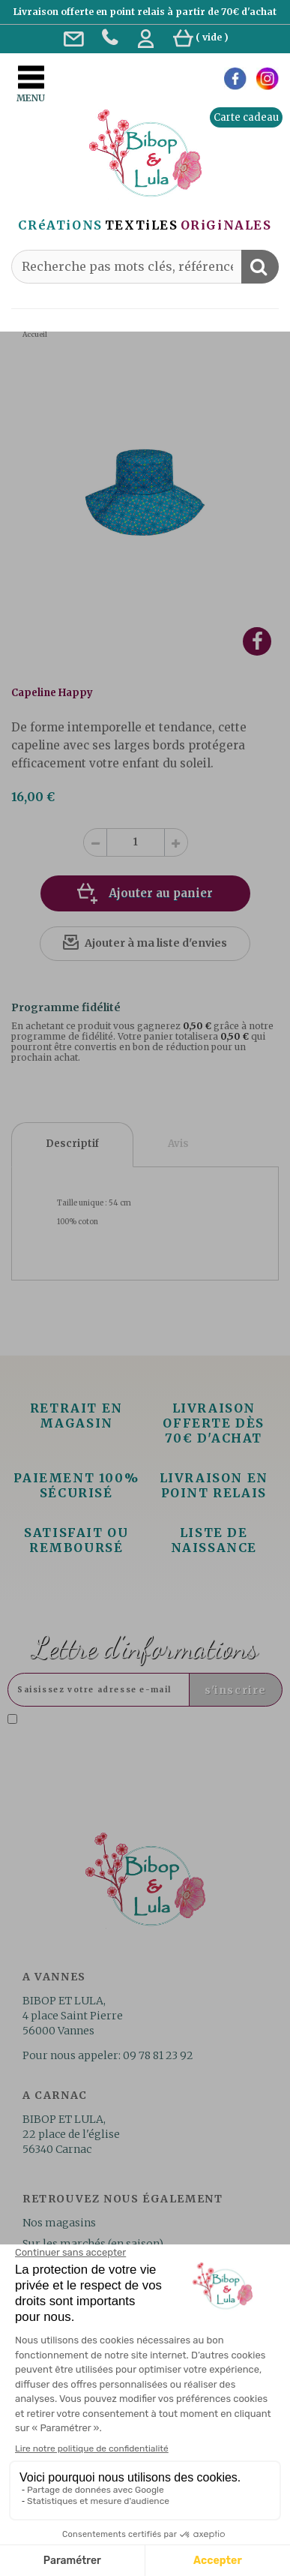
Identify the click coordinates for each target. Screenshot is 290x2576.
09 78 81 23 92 (158, 2055)
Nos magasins (59, 2222)
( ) (201, 37)
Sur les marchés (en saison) (92, 2243)
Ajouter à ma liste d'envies (156, 943)
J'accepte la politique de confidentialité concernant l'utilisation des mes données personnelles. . (137, 1731)
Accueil (34, 334)
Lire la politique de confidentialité (131, 1737)
